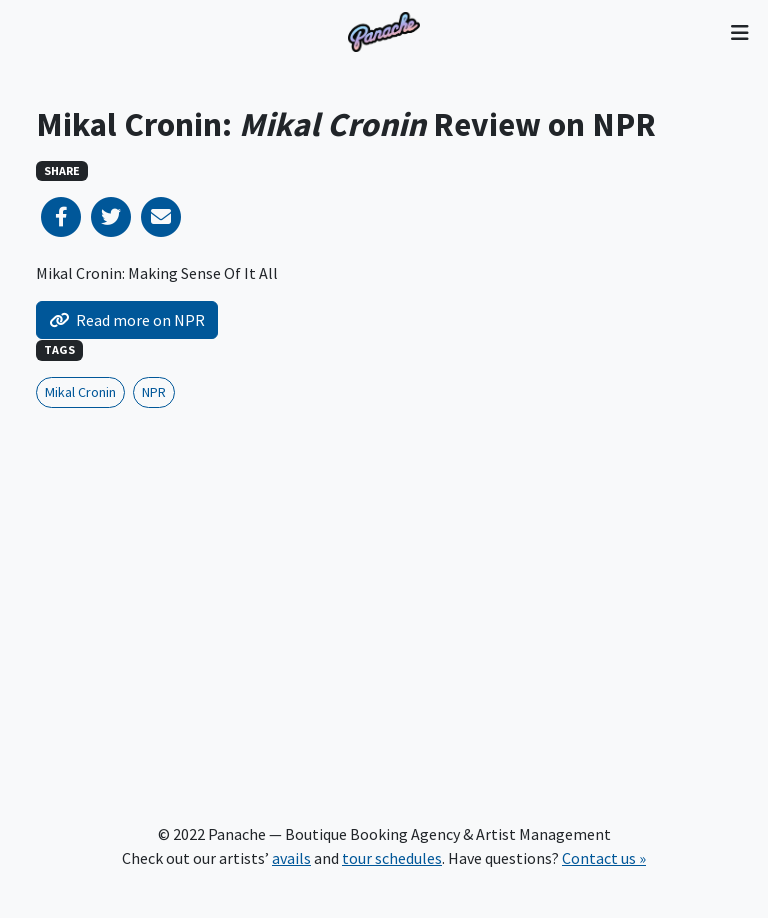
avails (291, 858)
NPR (154, 392)
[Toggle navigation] (739, 32)
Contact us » (604, 858)
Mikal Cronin (80, 392)
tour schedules (392, 858)
